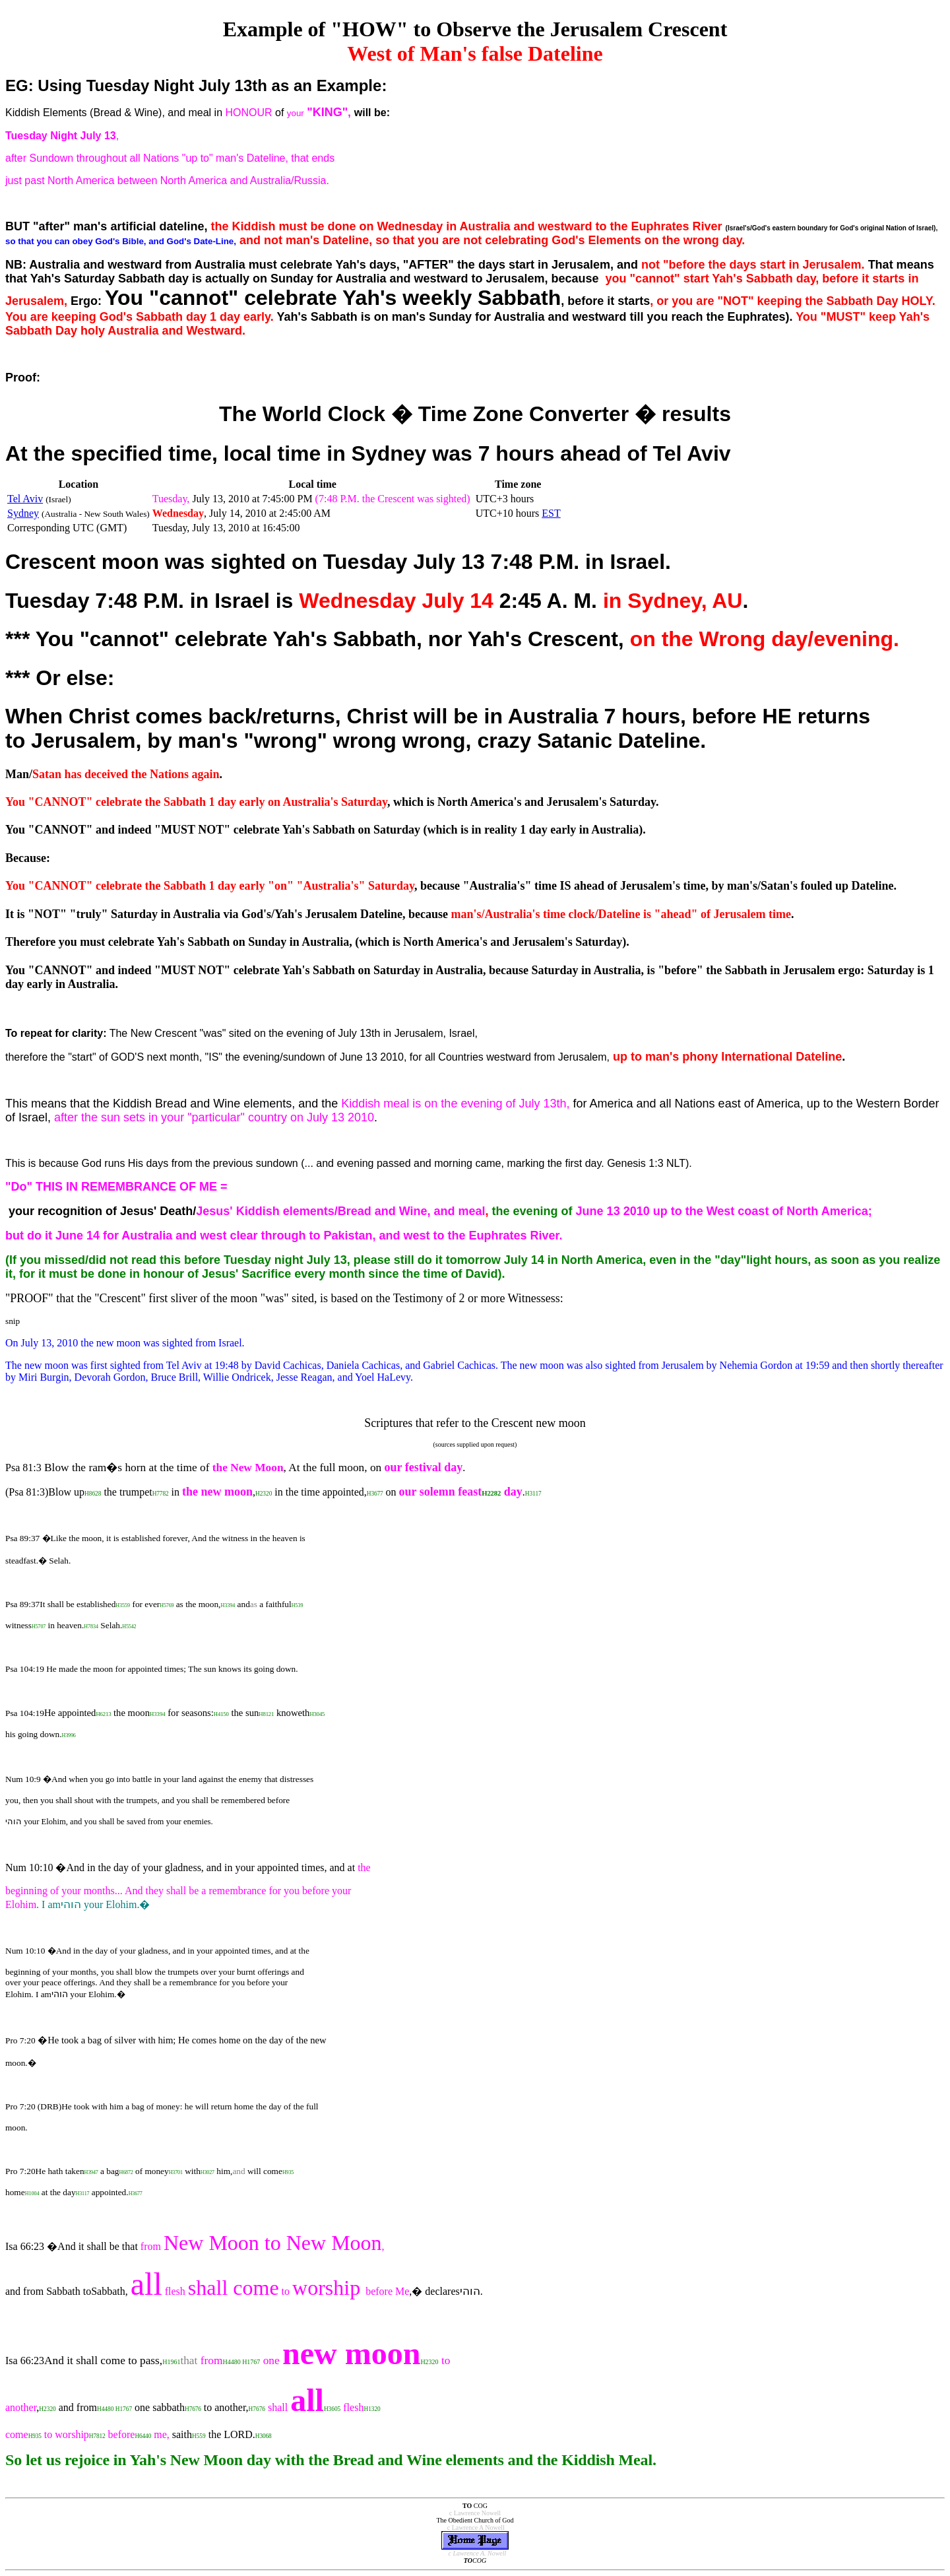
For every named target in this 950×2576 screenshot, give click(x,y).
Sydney (23, 513)
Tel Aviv (25, 498)
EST (551, 513)
